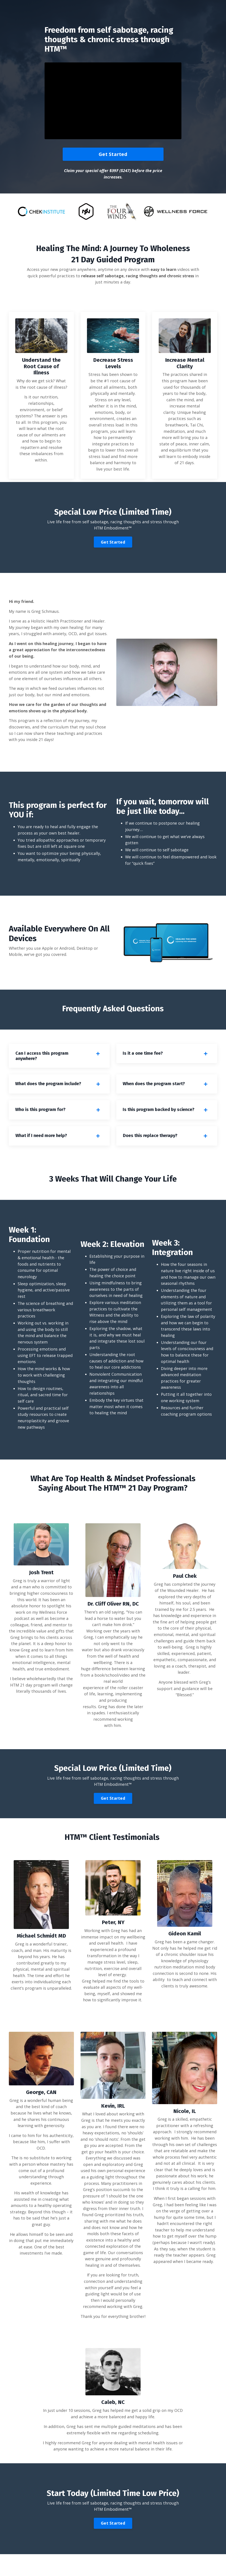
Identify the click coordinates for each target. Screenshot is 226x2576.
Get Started (113, 154)
